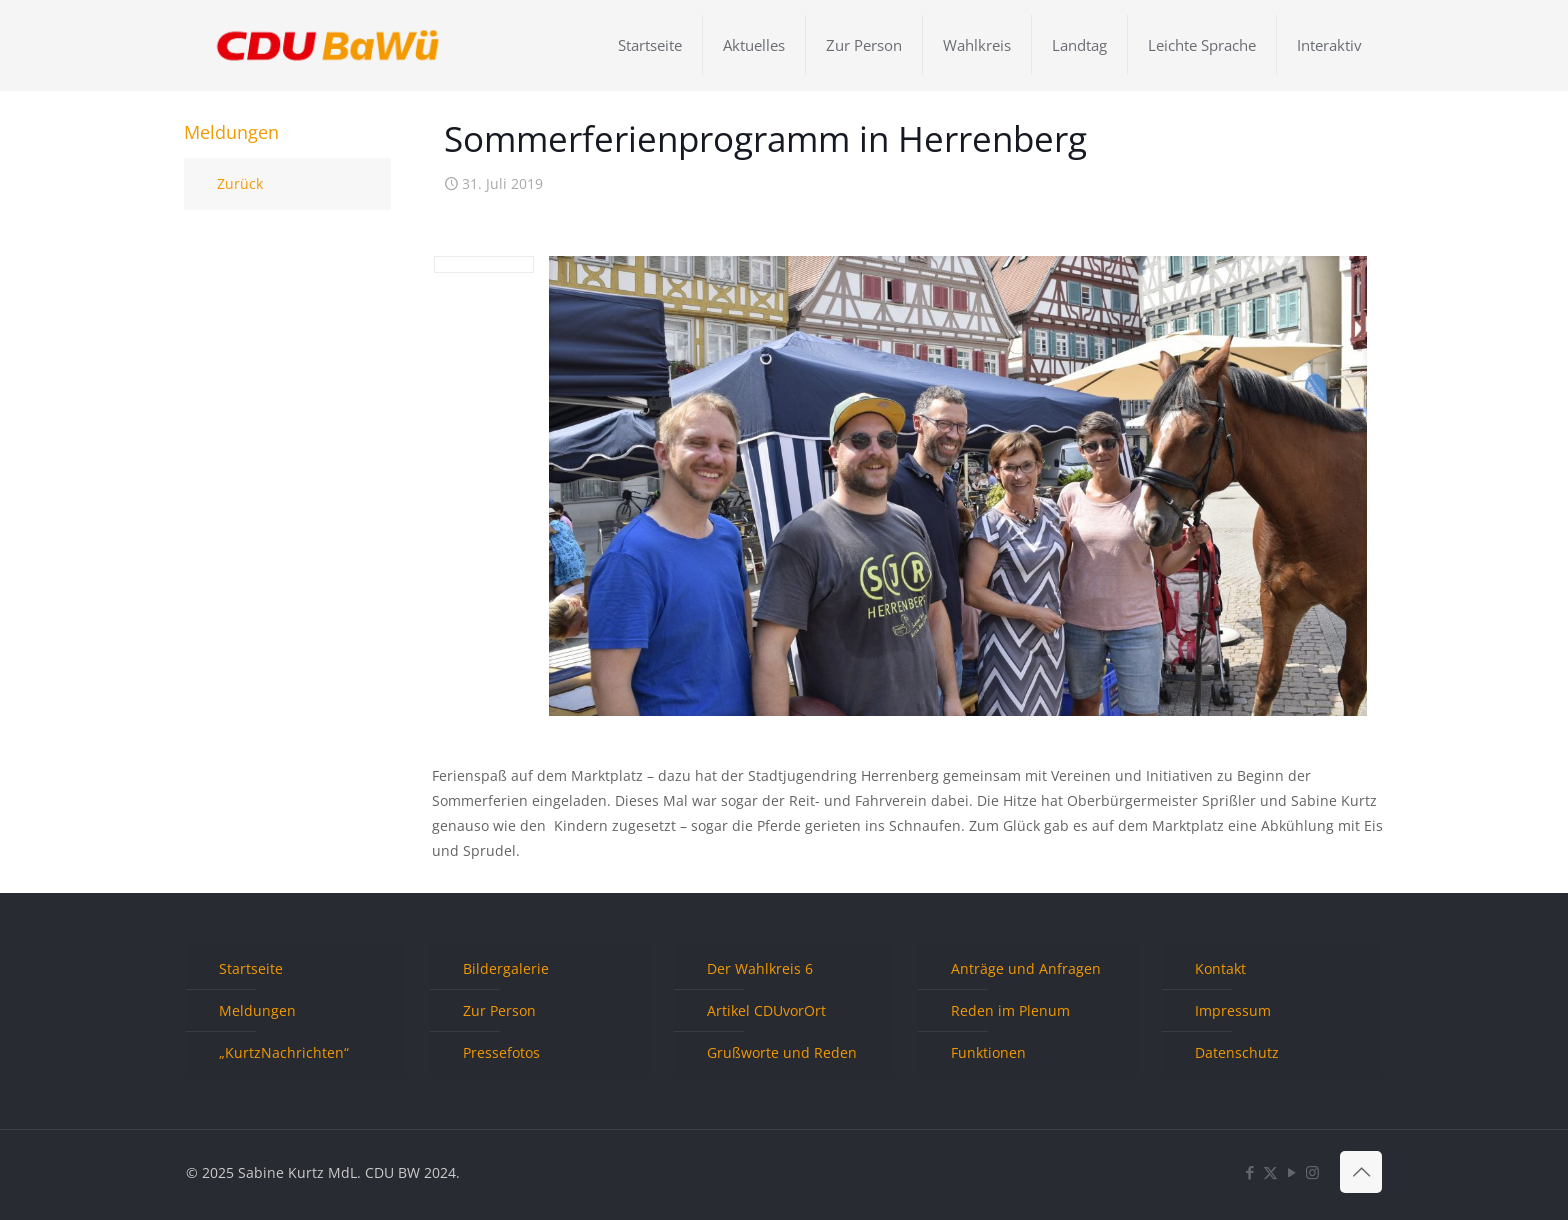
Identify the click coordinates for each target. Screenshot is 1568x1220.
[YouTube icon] (1291, 1172)
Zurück (240, 183)
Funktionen (988, 1052)
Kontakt (1220, 968)
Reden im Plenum (1010, 1010)
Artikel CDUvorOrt (766, 1010)
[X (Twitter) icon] (1270, 1172)
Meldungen (257, 1010)
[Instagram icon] (1312, 1172)
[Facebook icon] (1249, 1172)
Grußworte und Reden (782, 1052)
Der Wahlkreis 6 (760, 968)
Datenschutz (1237, 1052)
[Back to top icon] (1361, 1172)
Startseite (251, 968)
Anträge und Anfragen (1026, 968)
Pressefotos (501, 1052)
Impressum (1233, 1010)
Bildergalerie (506, 968)
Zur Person (499, 1010)
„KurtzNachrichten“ (284, 1052)
